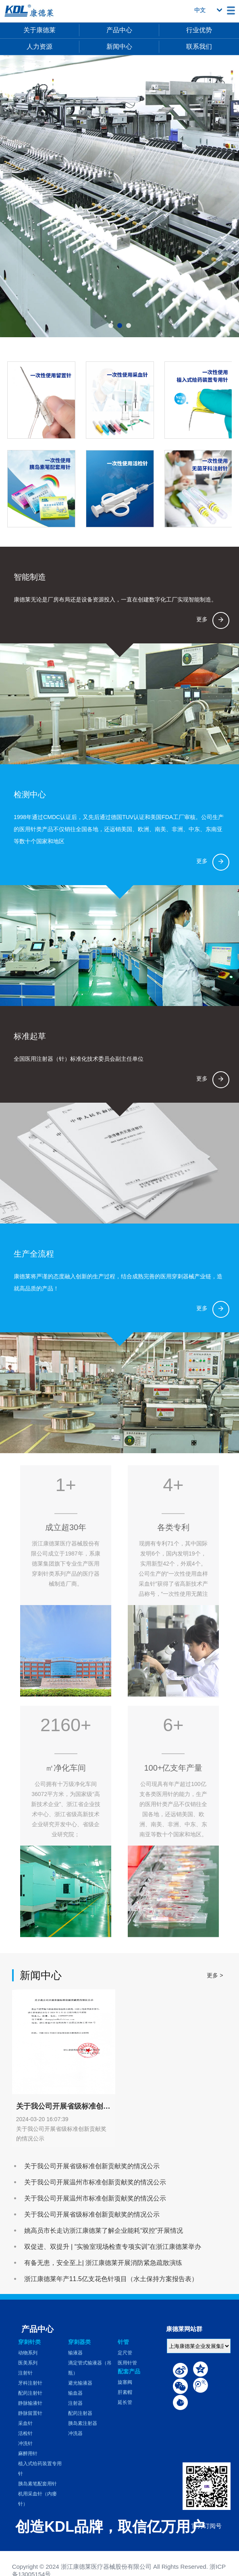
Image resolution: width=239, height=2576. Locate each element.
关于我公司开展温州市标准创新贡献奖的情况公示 (95, 2182)
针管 (123, 2342)
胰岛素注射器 (82, 2423)
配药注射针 (30, 2393)
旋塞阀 (125, 2382)
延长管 (125, 2402)
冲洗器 (75, 2433)
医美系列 (27, 2363)
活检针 (25, 2433)
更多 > (215, 1975)
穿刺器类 (79, 2342)
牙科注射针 (30, 2383)
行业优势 (199, 30)
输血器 (75, 2393)
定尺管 (125, 2353)
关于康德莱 (39, 30)
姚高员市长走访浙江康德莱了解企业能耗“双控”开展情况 (103, 2230)
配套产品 (129, 2371)
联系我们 (199, 46)
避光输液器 (80, 2383)
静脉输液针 (30, 2403)
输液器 (75, 2353)
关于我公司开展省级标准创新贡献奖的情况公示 (92, 2166)
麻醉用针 (27, 2453)
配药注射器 (80, 2413)
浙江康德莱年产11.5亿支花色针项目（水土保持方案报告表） (111, 2278)
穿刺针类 (29, 2342)
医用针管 (127, 2363)
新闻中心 (119, 46)
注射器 (75, 2403)
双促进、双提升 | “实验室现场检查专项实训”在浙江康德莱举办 (113, 2246)
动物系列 (27, 2353)
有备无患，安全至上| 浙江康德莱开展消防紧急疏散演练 (103, 2262)
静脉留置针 (30, 2413)
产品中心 (119, 30)
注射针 (25, 2373)
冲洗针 (25, 2443)
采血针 (25, 2423)
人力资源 (39, 46)
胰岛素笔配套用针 (37, 2484)
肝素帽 (125, 2392)
